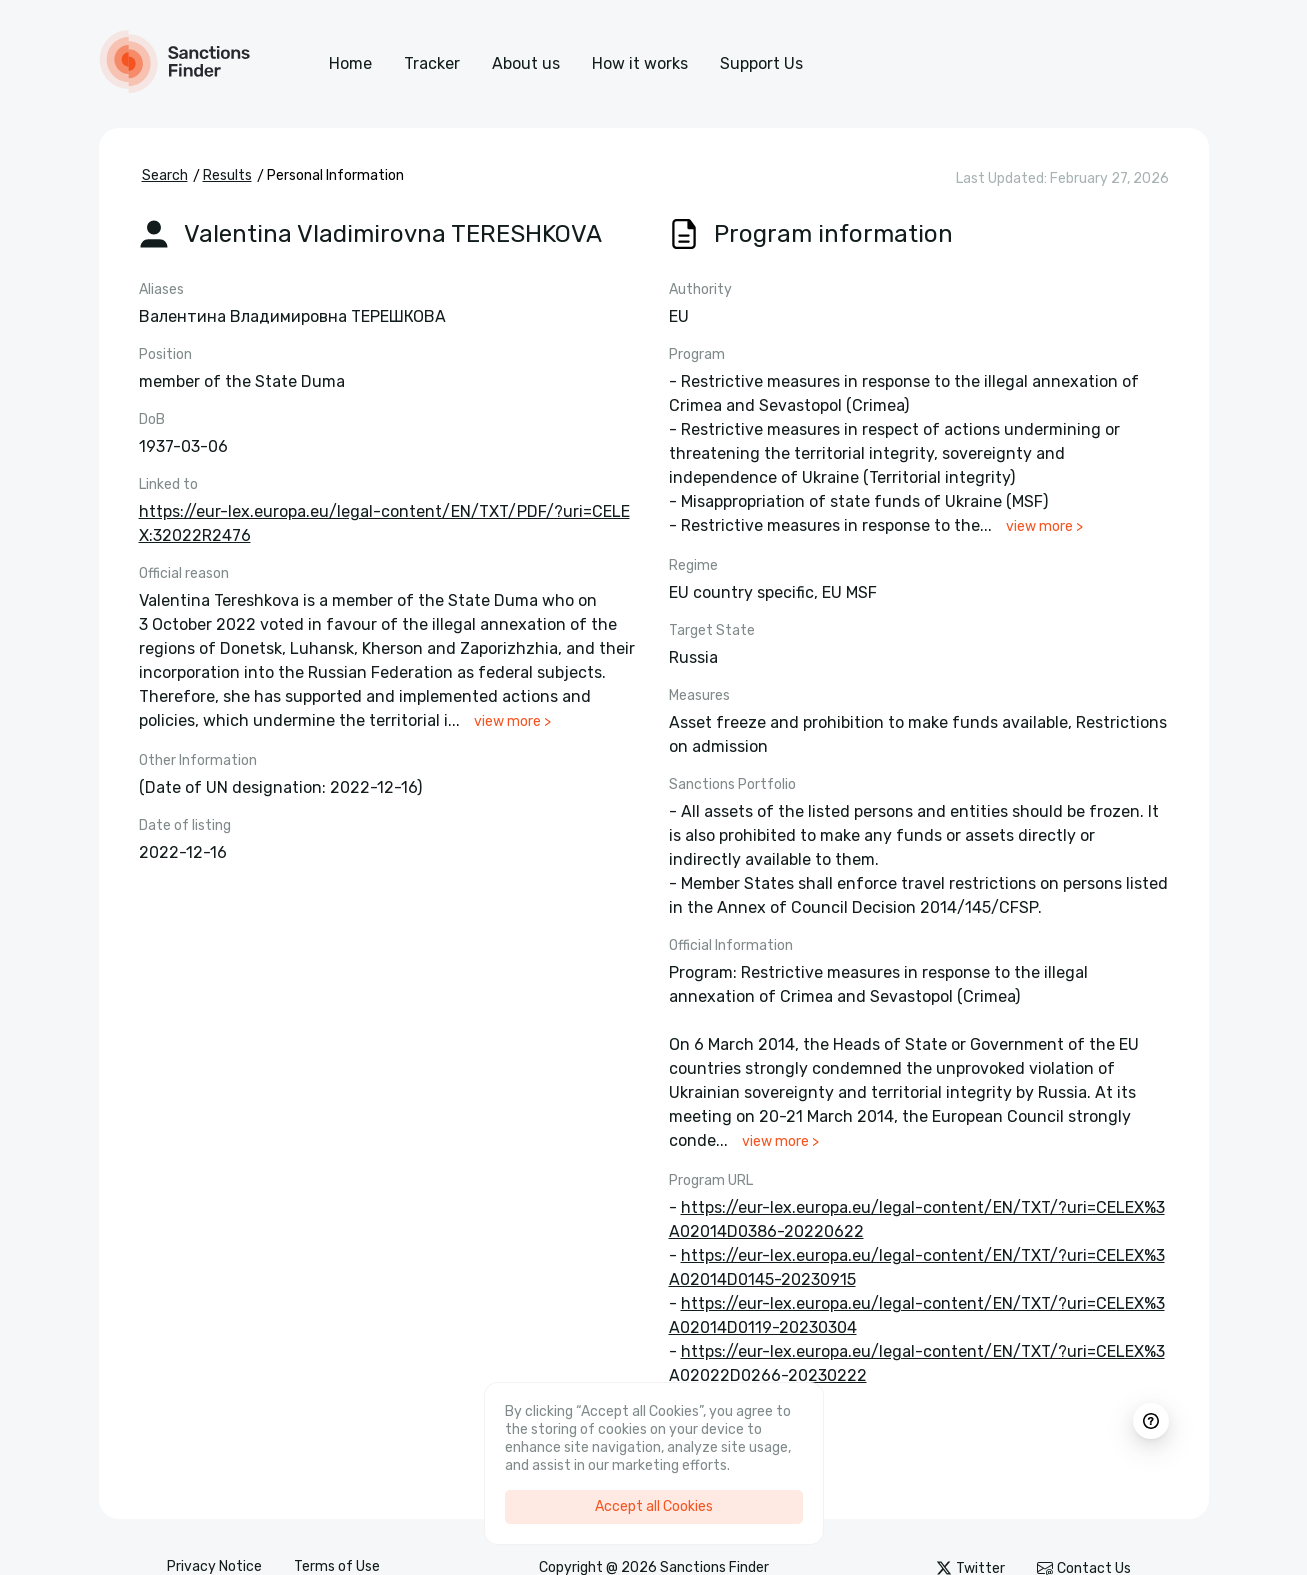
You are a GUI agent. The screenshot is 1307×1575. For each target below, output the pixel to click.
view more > (512, 721)
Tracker (432, 63)
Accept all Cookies (654, 1506)
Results (227, 175)
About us (526, 63)
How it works (640, 63)
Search (165, 175)
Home (350, 63)
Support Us (761, 63)
